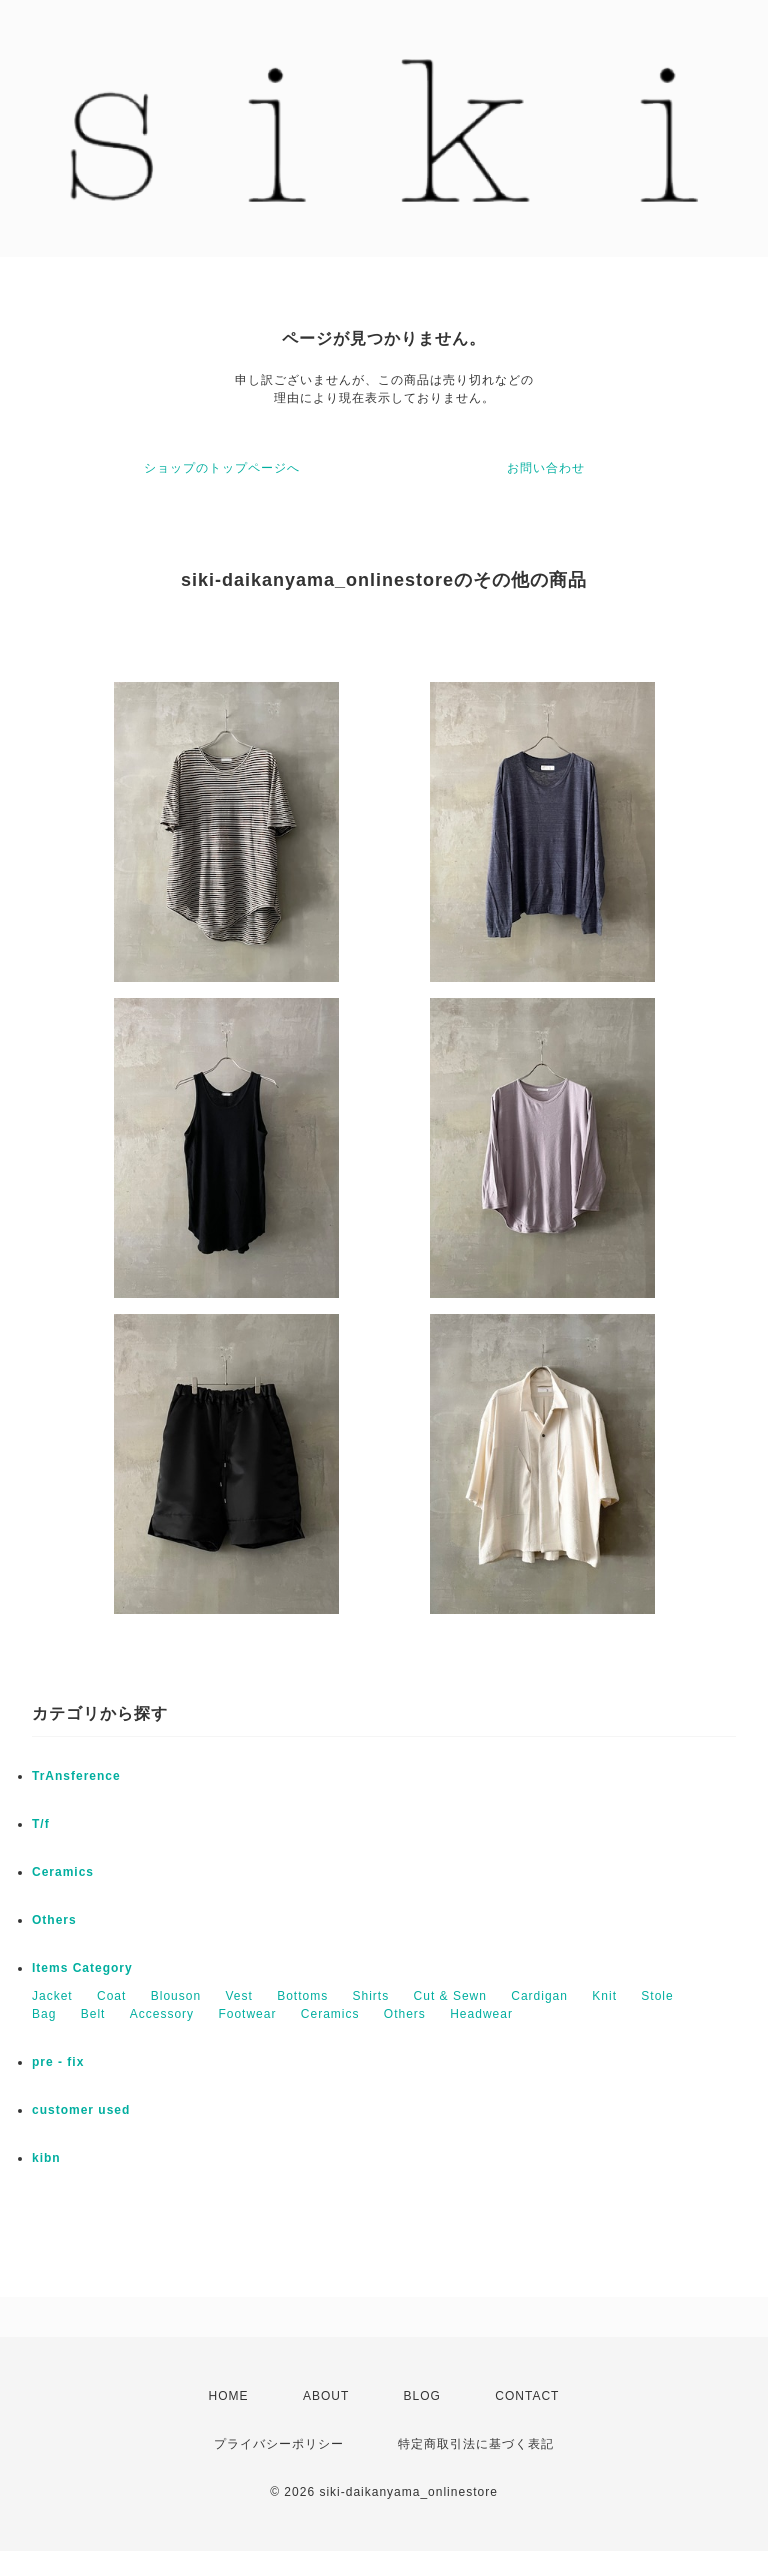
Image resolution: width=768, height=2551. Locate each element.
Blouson (176, 1996)
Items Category (82, 1968)
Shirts (371, 1996)
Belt (93, 2014)
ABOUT (326, 2396)
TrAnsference (76, 1776)
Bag (44, 2014)
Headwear (481, 2014)
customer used (81, 2110)
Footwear (247, 2014)
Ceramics (63, 1872)
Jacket (52, 1996)
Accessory (162, 2014)
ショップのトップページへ (222, 468)
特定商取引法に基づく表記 (476, 2444)
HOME (229, 2396)
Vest (238, 1996)
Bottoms (302, 1996)
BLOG (422, 2396)
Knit (604, 1996)
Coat (111, 1996)
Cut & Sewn (450, 1996)
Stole (657, 1996)
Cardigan (539, 1996)
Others (54, 1920)
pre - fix (58, 2062)
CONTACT (527, 2396)
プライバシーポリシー (279, 2444)
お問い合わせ (546, 468)
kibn (46, 2158)
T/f (41, 1824)
